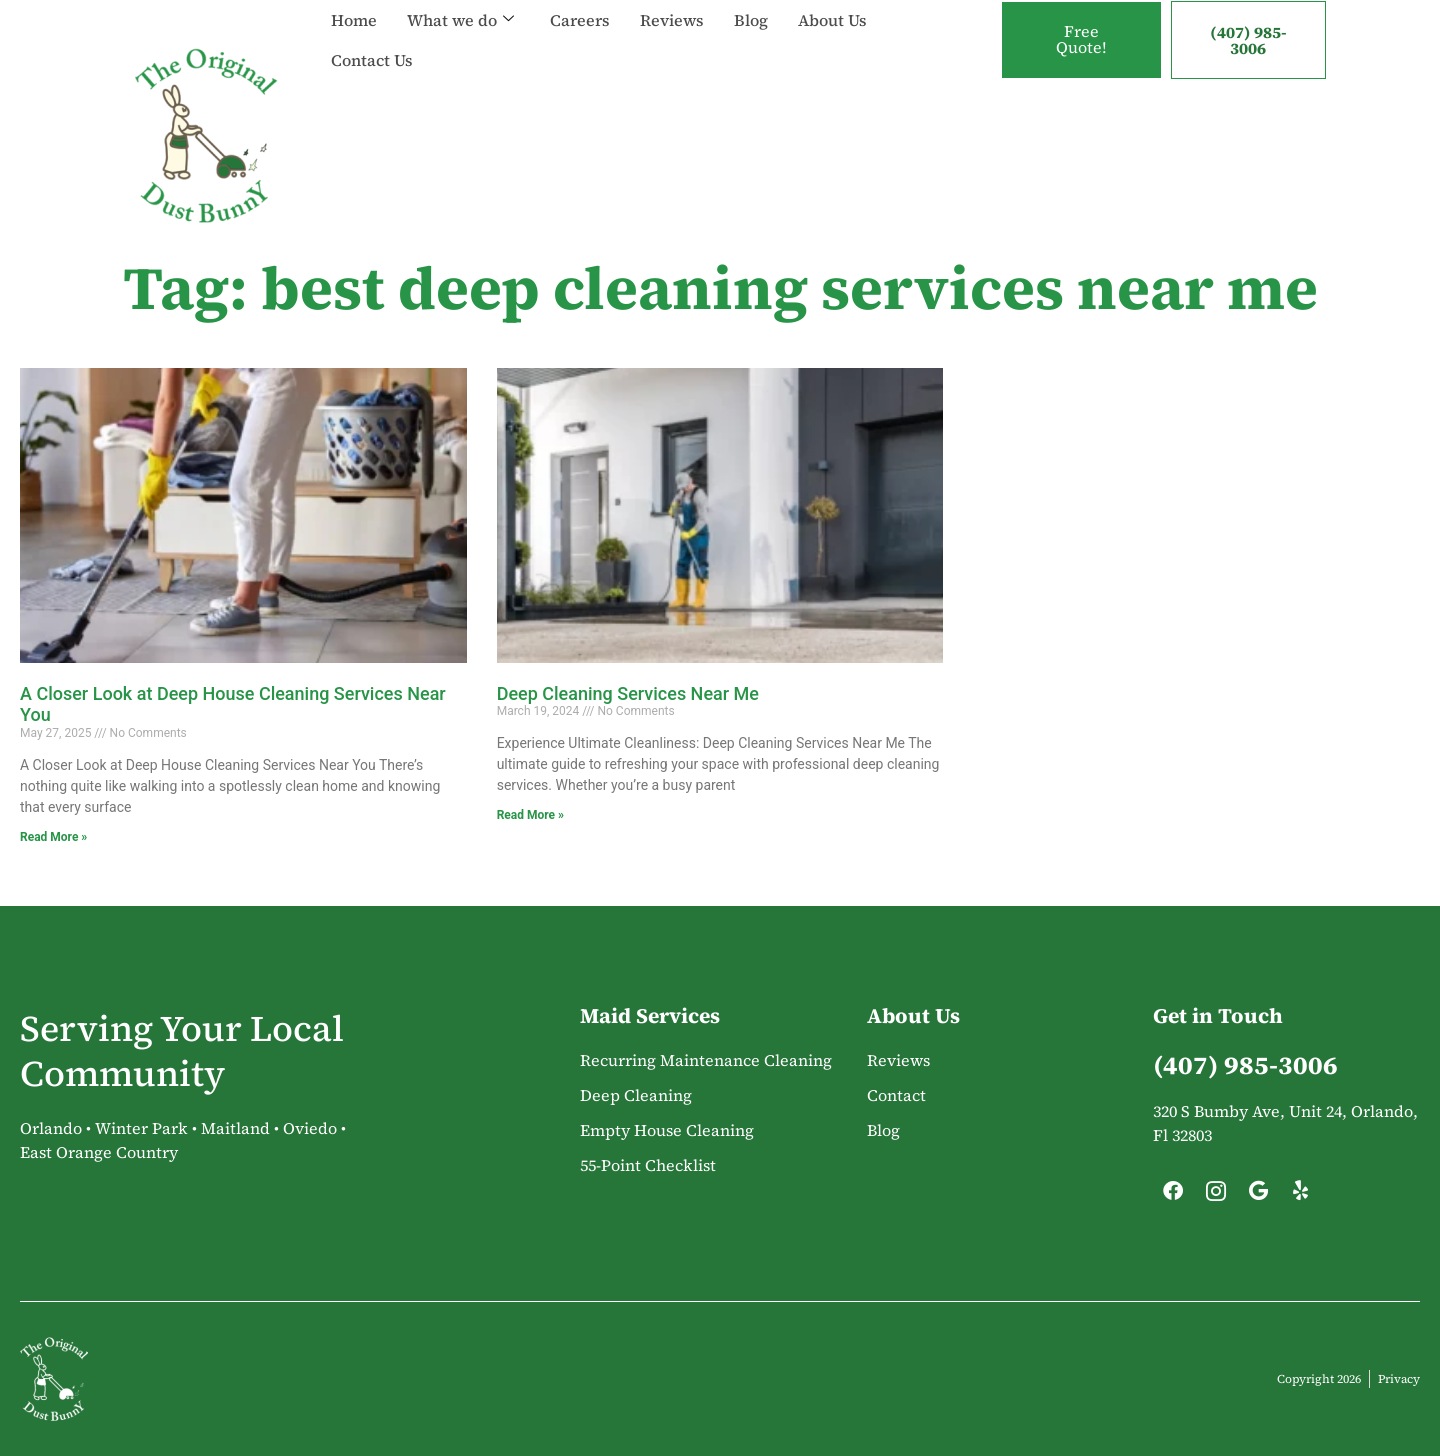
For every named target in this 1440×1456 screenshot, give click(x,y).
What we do (460, 20)
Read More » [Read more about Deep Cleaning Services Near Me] (530, 815)
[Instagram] (1216, 1196)
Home (354, 20)
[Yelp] (1301, 1196)
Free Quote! (1081, 40)
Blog (751, 20)
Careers (580, 20)
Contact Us (372, 60)
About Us (832, 20)
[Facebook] (1173, 1196)
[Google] (1258, 1196)
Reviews (672, 20)
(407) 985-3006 (1248, 40)
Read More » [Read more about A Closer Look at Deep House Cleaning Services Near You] (53, 837)
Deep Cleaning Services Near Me (628, 693)
